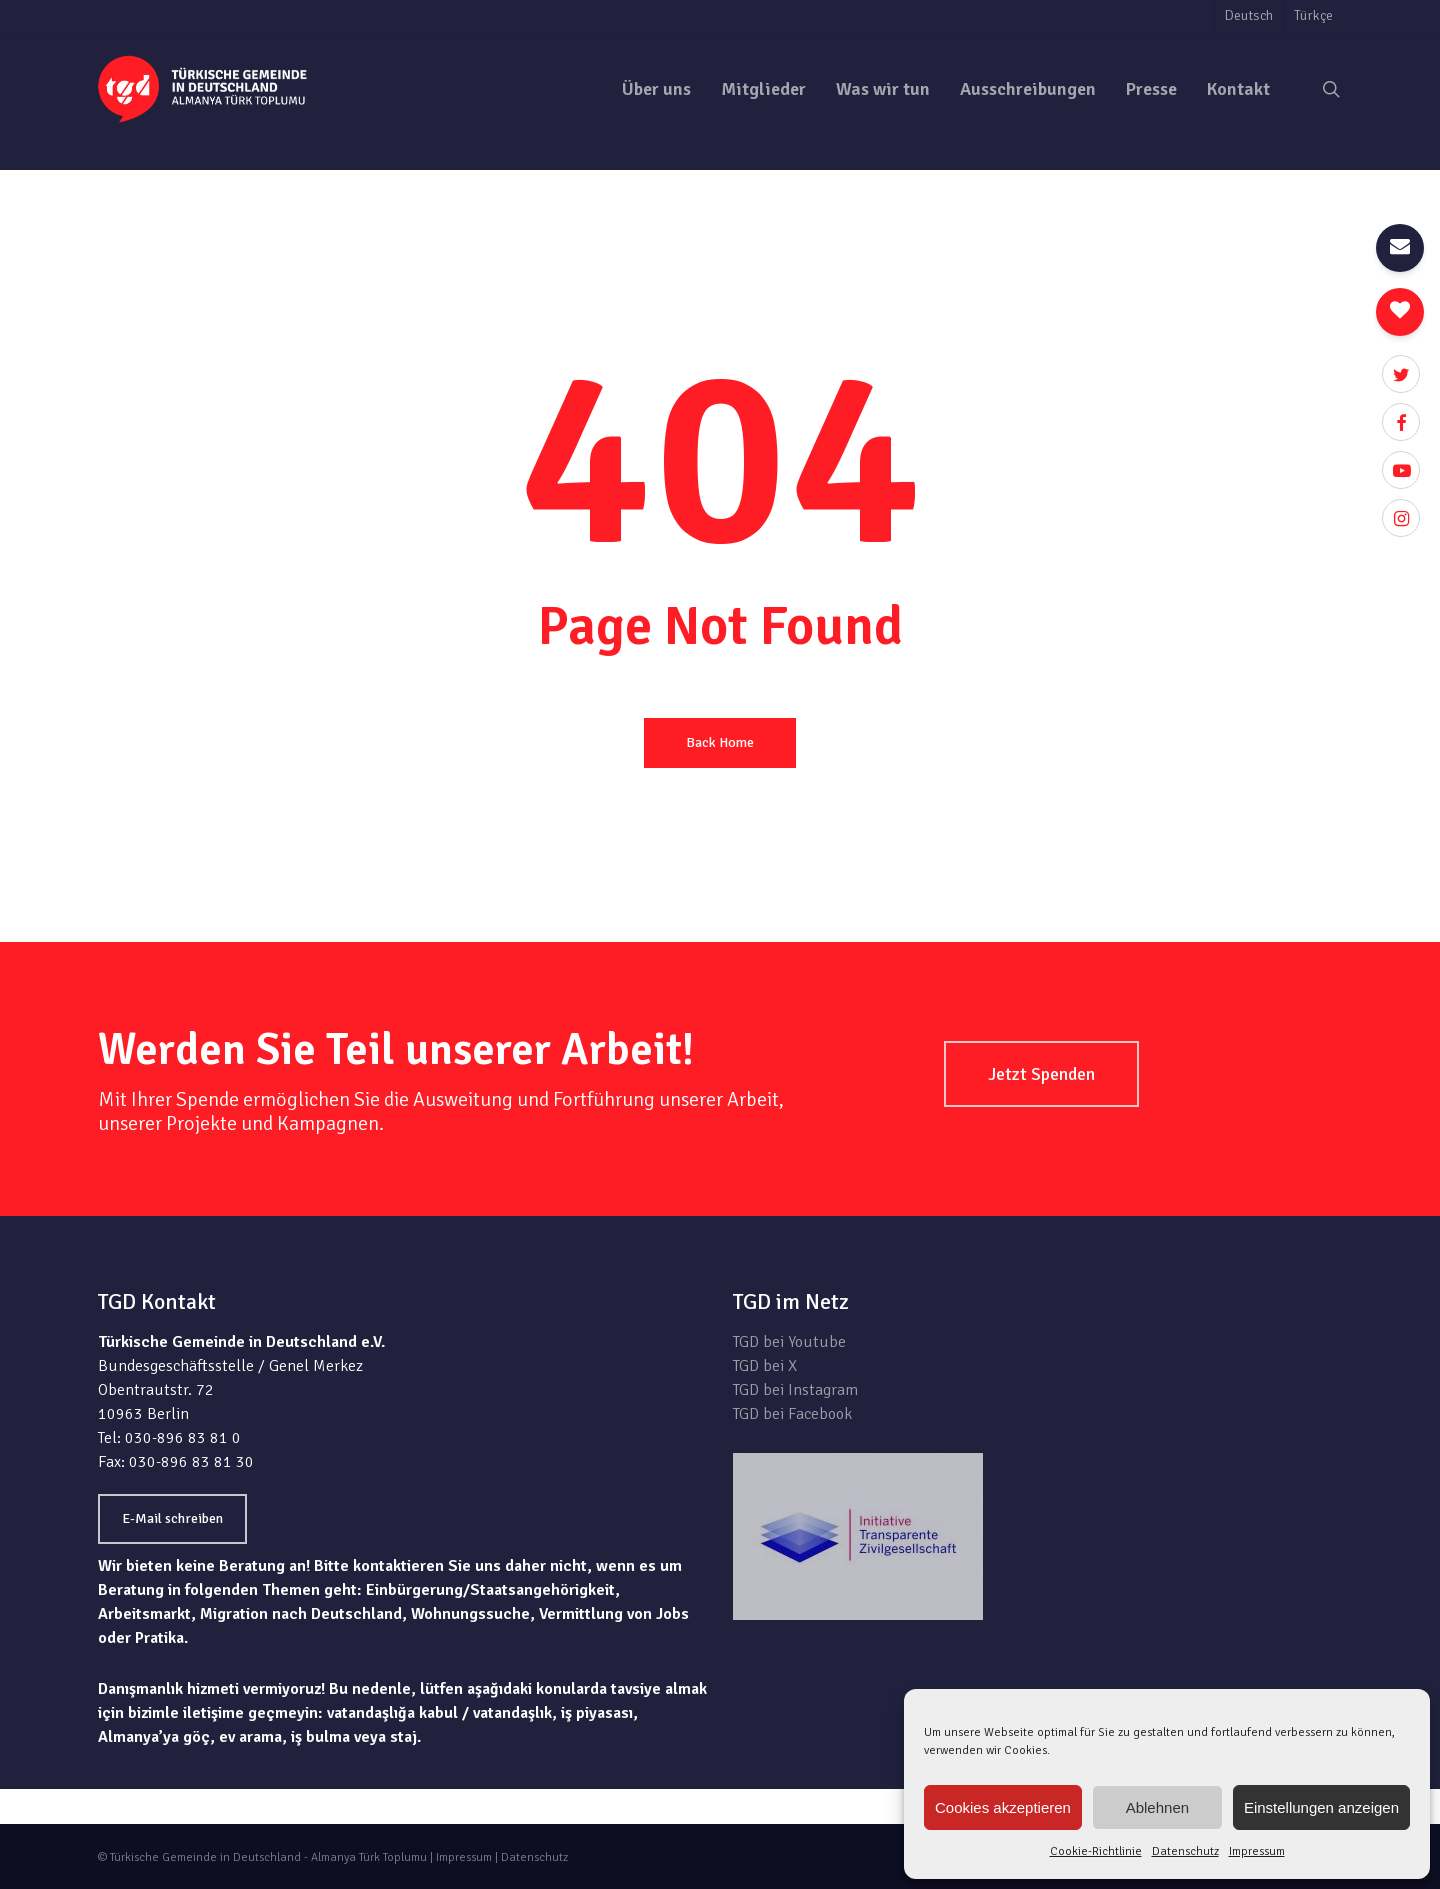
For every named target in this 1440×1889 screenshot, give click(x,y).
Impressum (1257, 1851)
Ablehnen (1157, 1807)
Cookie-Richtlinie (1096, 1851)
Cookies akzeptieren (1003, 1807)
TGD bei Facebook (792, 1414)
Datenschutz (1185, 1851)
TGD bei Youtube (789, 1342)
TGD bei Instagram (795, 1390)
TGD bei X (765, 1366)
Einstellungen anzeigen (1321, 1807)
